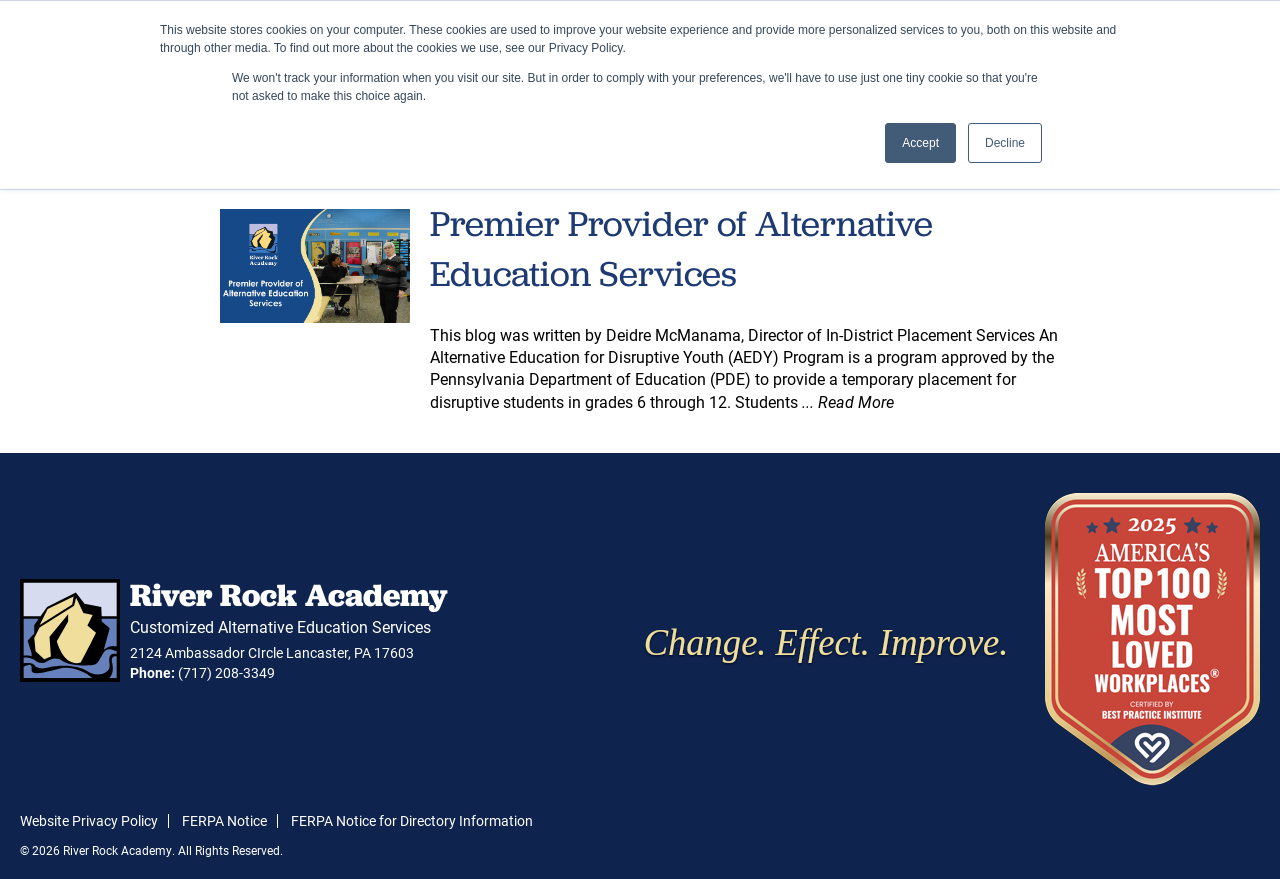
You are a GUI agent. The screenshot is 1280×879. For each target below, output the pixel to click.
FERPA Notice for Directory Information (412, 820)
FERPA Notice (224, 820)
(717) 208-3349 (226, 672)
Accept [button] (920, 143)
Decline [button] (1005, 143)
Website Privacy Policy (89, 820)
